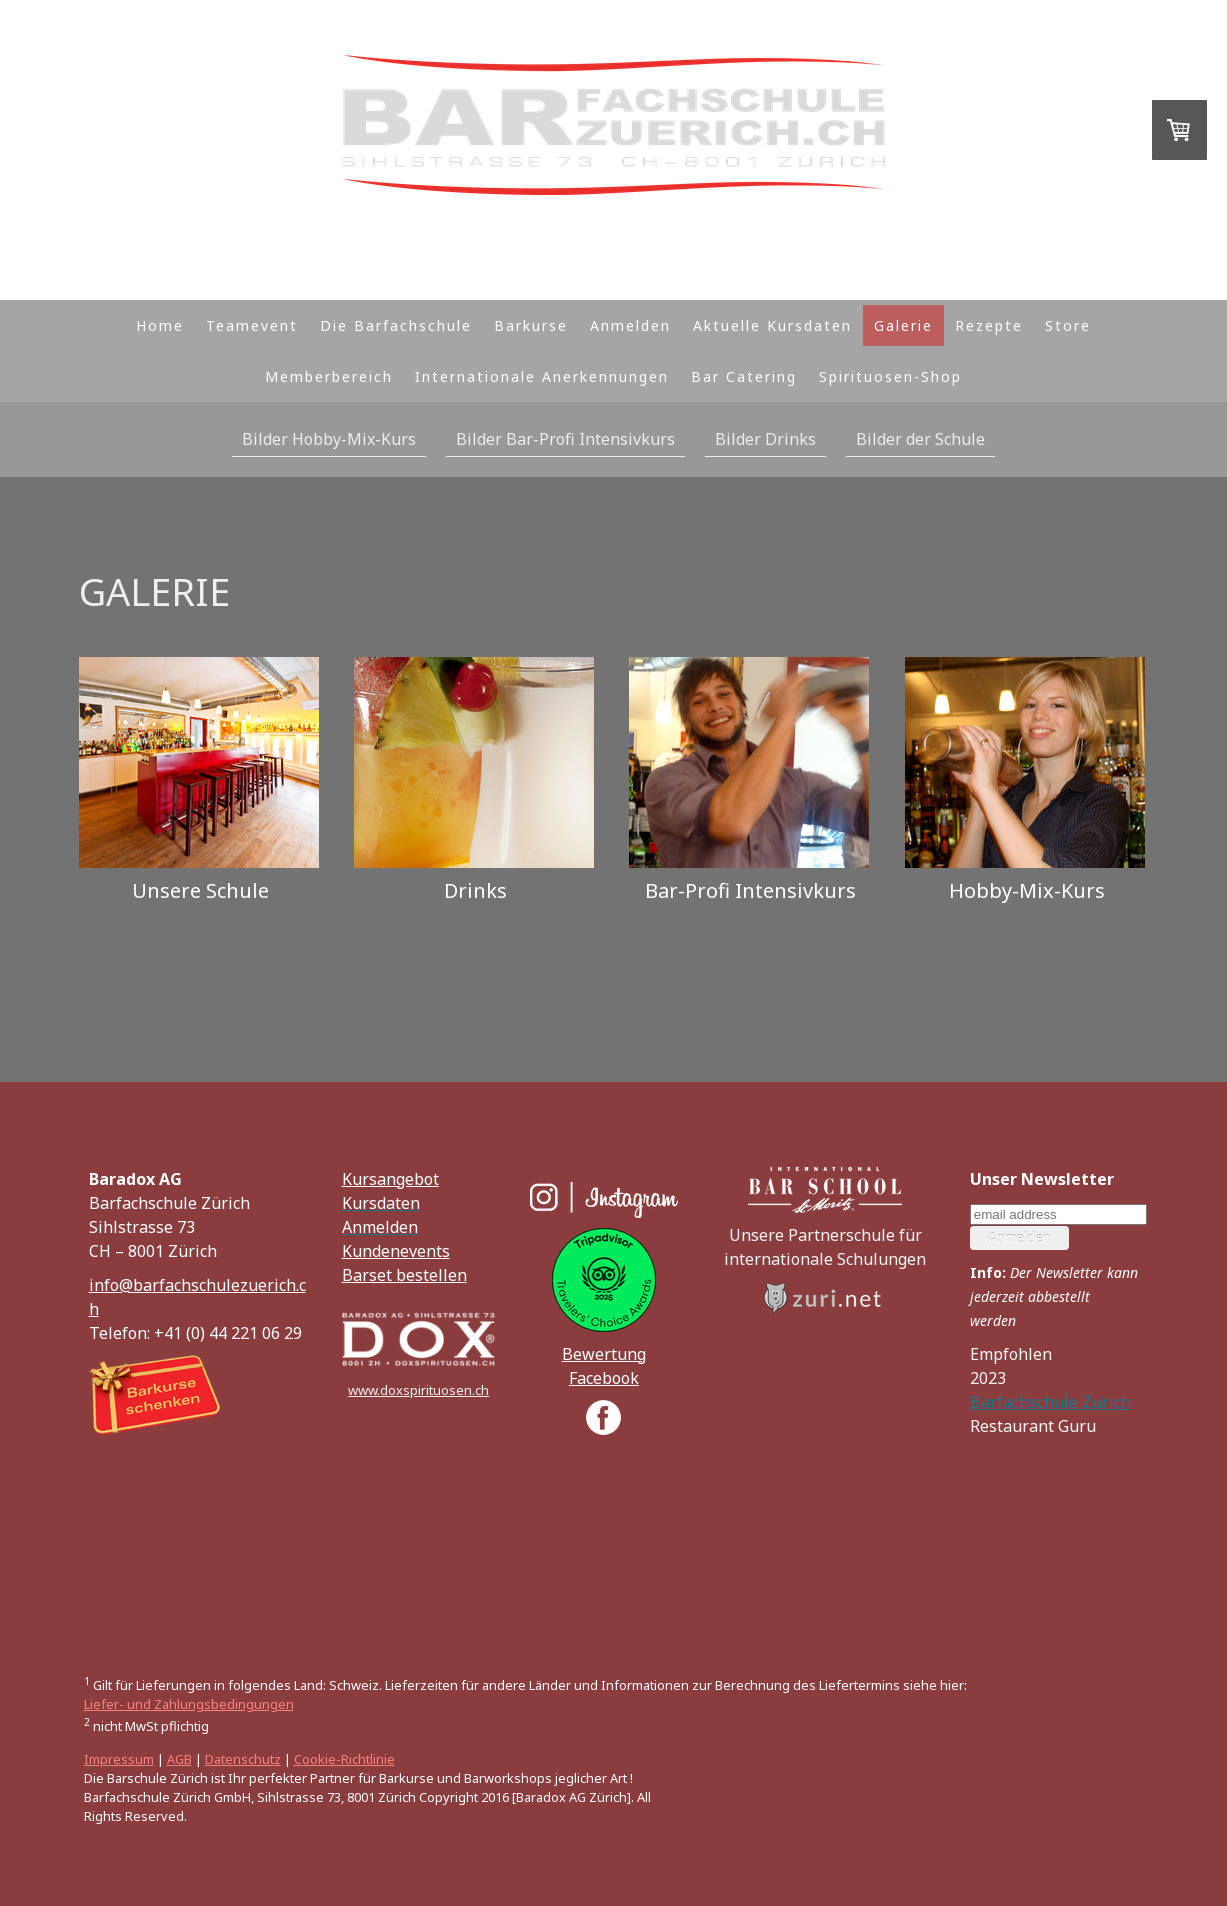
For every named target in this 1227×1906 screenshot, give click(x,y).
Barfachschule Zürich (1050, 1402)
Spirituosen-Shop (890, 376)
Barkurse (531, 325)
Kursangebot (390, 1179)
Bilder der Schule (920, 439)
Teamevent (252, 325)
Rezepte (989, 325)
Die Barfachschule (396, 325)
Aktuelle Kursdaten (772, 325)
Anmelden (630, 325)
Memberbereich (329, 376)
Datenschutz (243, 1759)
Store (1068, 325)
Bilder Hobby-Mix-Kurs (329, 439)
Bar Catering (744, 376)
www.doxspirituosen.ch (418, 1390)
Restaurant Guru (1033, 1426)
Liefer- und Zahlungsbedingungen (189, 1704)
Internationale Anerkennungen (542, 376)
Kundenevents (396, 1251)
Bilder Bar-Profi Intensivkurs (565, 439)
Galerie (903, 325)
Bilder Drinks (765, 439)
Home (160, 325)
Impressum (119, 1759)
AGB (179, 1759)
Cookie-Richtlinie (344, 1759)
